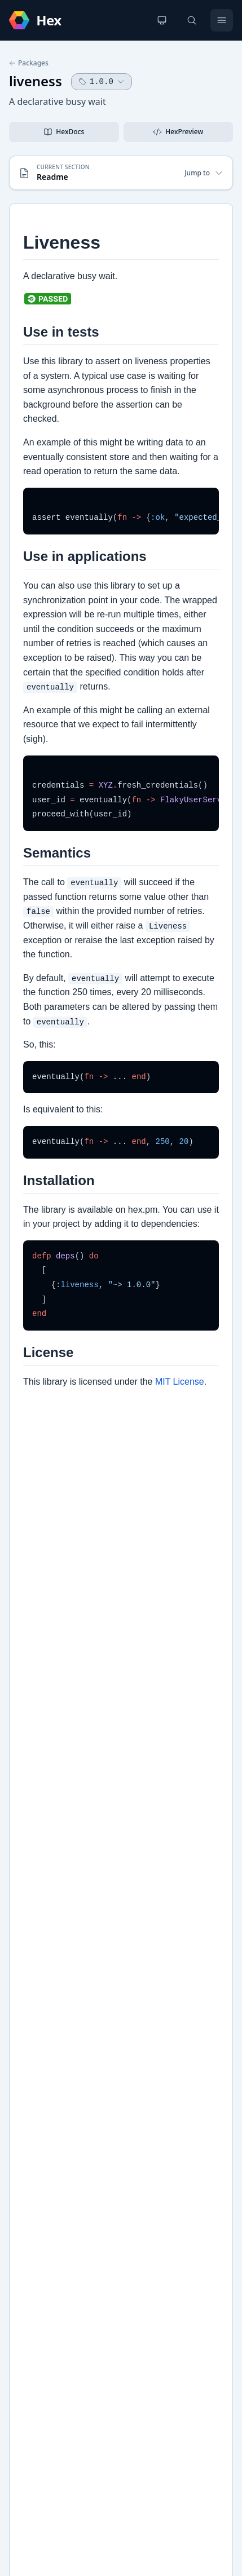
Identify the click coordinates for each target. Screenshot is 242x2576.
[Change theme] (162, 20)
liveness (35, 81)
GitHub (34, 2034)
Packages (29, 63)
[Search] (192, 20)
